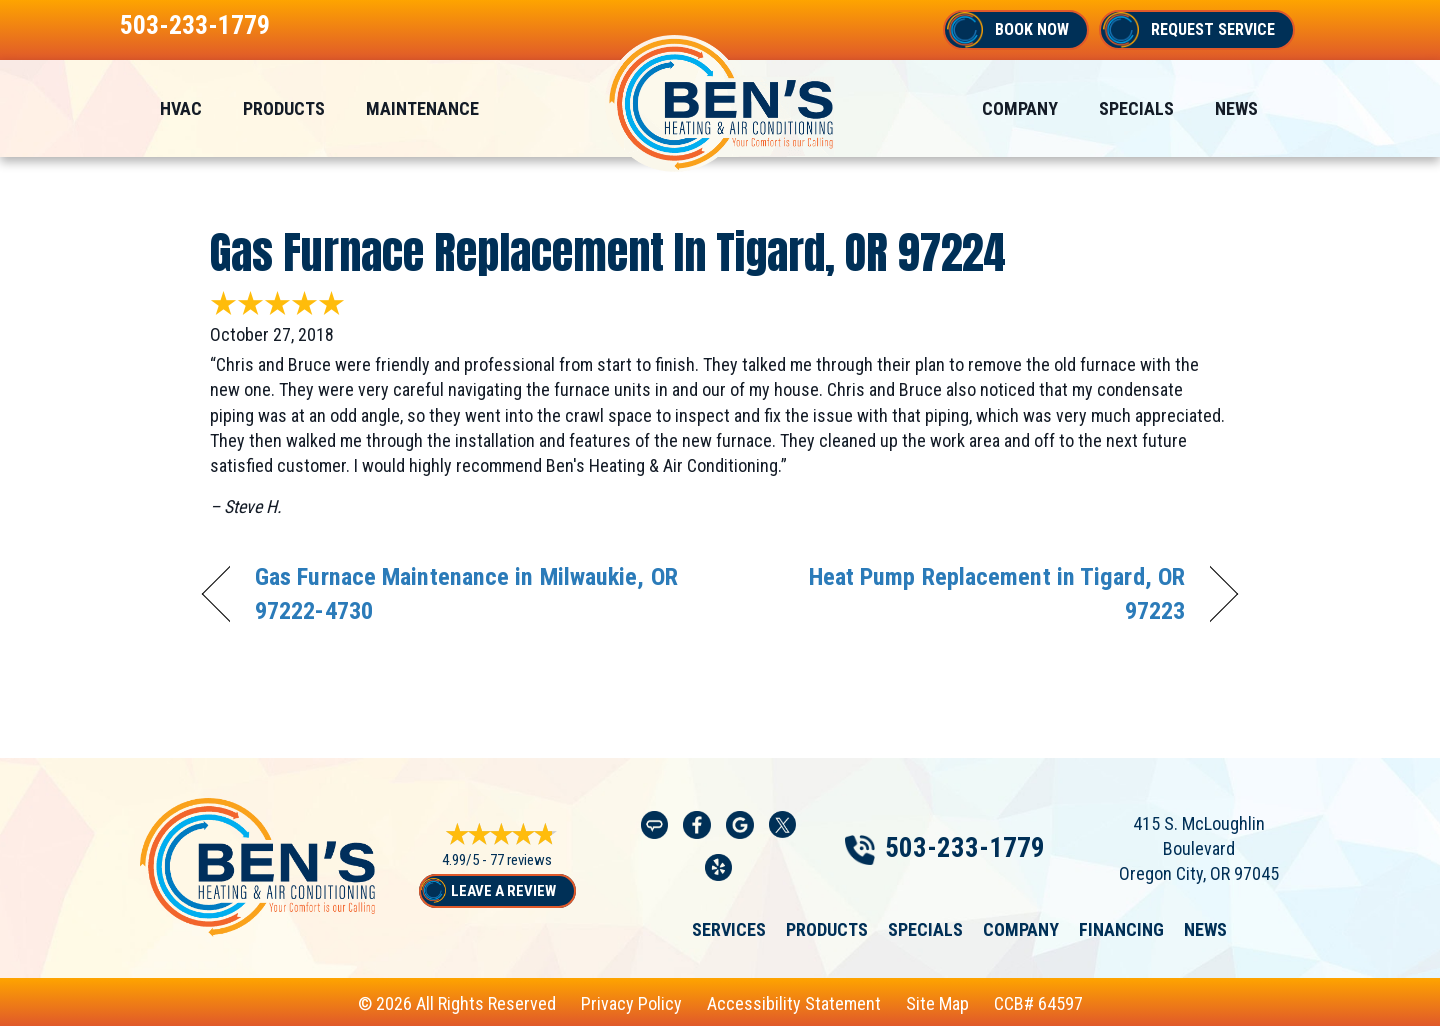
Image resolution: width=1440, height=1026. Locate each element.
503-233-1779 (195, 25)
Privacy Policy (631, 1003)
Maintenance (422, 108)
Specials (1136, 108)
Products (284, 108)
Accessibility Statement (794, 1003)
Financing (1121, 930)
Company (1020, 108)
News (1236, 108)
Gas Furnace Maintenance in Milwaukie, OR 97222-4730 (466, 593)
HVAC (181, 108)
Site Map (937, 1003)
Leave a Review (503, 891)
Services (729, 930)
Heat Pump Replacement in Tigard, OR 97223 (968, 593)
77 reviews (521, 860)
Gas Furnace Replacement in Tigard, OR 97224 (608, 252)
